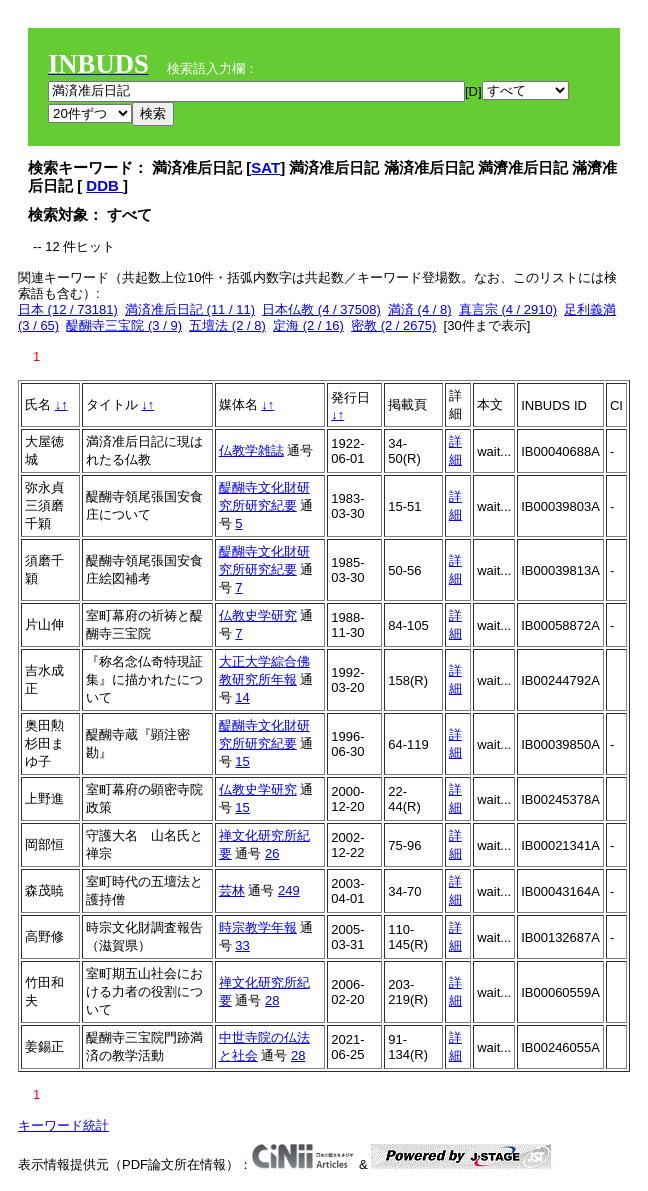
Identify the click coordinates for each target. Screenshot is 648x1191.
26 (272, 853)
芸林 (232, 890)
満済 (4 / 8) (420, 309)
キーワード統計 (63, 1125)
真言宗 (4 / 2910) (508, 309)
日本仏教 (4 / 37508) (321, 309)
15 (242, 761)
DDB (104, 185)
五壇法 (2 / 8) (227, 325)
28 (272, 1000)
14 (242, 697)
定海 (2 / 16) (308, 325)
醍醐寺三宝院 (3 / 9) (124, 325)
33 (242, 945)
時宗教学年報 (258, 927)
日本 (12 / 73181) (68, 309)
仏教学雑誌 (251, 450)
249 (289, 890)
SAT (265, 167)
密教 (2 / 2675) (393, 325)
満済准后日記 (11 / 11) (190, 309)
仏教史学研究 (258, 615)
